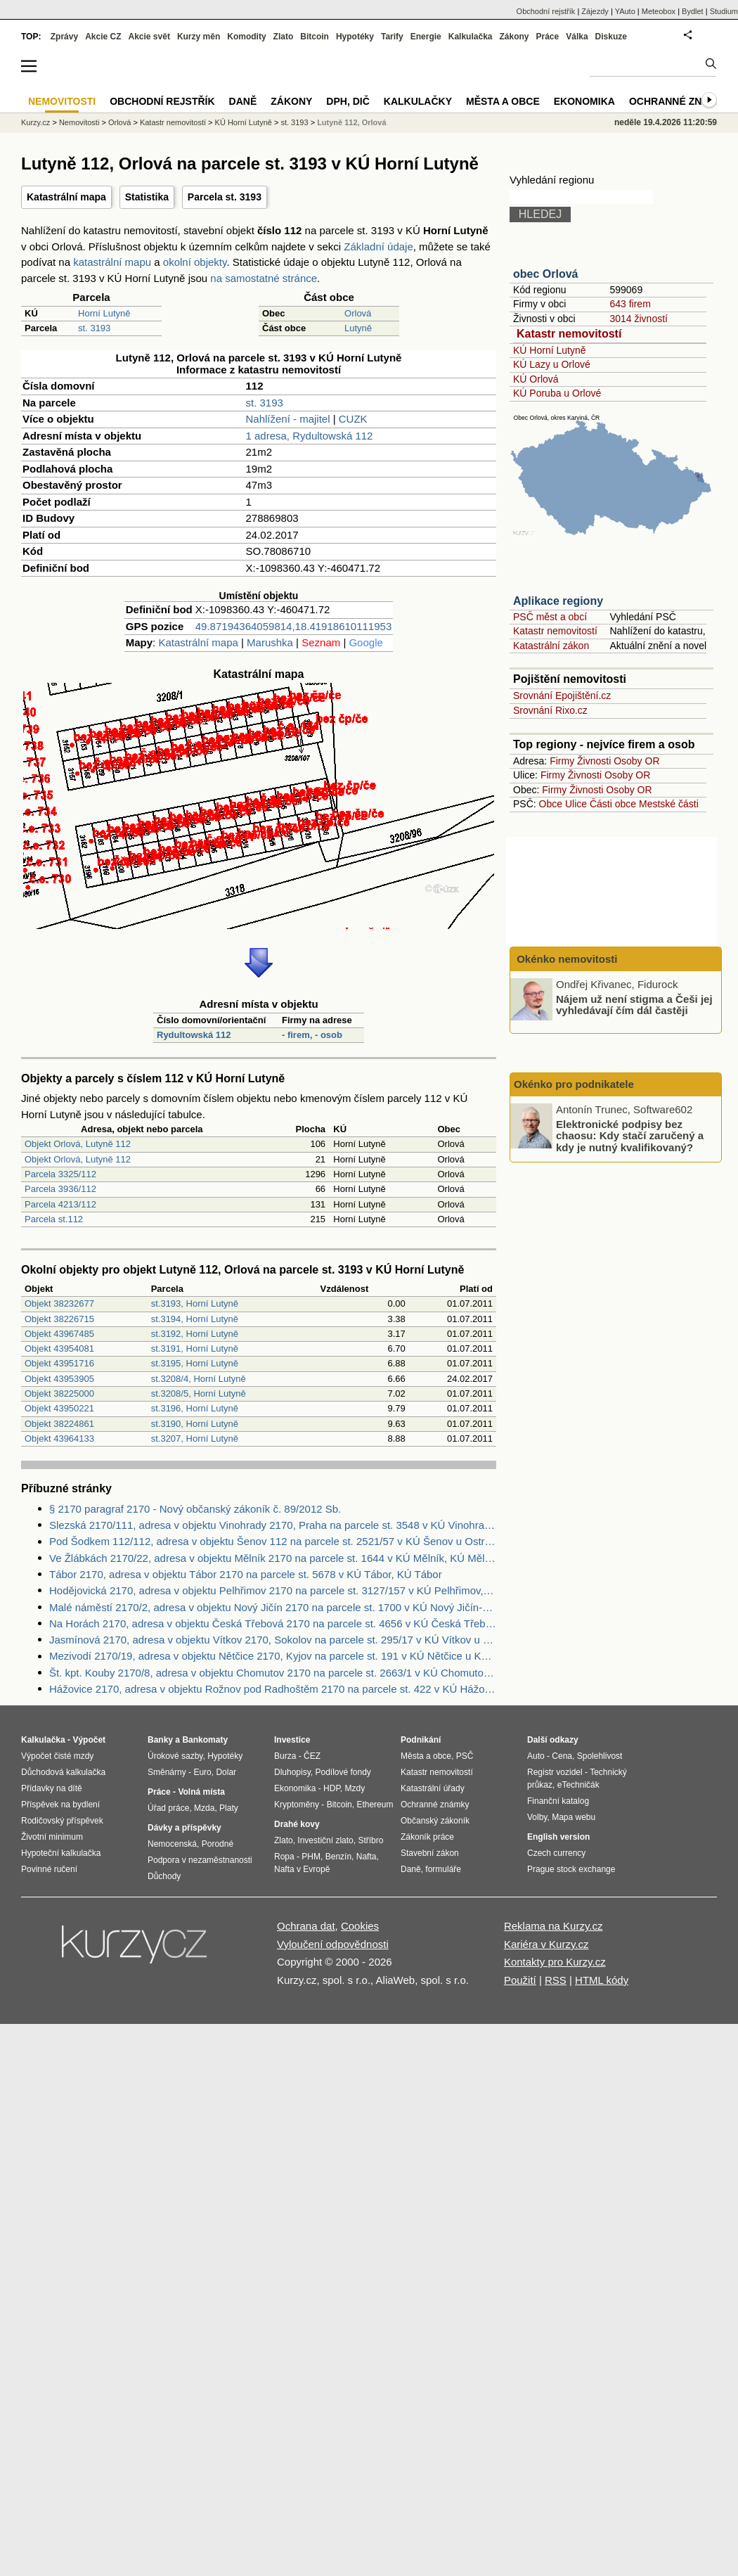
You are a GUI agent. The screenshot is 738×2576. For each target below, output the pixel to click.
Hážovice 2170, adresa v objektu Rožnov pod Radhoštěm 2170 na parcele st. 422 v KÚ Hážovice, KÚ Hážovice (272, 1689)
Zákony (514, 36)
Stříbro (370, 1840)
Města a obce (503, 101)
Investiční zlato (325, 1840)
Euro (202, 1772)
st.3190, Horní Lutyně (194, 1423)
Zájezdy (595, 11)
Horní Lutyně (104, 313)
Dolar (226, 1772)
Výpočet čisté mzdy (57, 1756)
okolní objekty (195, 262)
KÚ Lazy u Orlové (551, 364)
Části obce (613, 803)
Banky (160, 1740)
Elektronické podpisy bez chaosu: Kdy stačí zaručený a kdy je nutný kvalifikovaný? (630, 1135)
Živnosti (594, 761)
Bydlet (693, 11)
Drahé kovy (297, 1824)
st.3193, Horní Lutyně (194, 1303)
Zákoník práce (427, 1837)
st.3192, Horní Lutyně (194, 1333)
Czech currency (556, 1853)
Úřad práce (168, 1808)
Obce (550, 803)
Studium (724, 11)
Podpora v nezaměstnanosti (200, 1860)
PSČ (465, 1756)
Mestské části (669, 803)
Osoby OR (636, 761)
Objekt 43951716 (59, 1363)
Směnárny (167, 1772)
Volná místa (201, 1792)
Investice (292, 1740)
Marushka (270, 642)
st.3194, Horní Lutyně (194, 1319)
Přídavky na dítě (51, 1788)
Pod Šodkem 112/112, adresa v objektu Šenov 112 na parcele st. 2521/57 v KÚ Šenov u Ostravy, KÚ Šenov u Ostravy (272, 1541)
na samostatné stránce (263, 278)
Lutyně (358, 328)
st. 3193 (94, 328)
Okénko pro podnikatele (574, 1084)
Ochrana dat (306, 1926)
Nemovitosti (79, 122)
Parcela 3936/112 (60, 1189)
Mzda (204, 1808)
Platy (228, 1808)
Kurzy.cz (35, 122)
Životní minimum (52, 1837)
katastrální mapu (112, 262)
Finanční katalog (558, 1801)
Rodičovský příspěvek (62, 1821)
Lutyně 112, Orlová (351, 122)
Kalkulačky (418, 101)
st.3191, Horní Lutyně (194, 1348)
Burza (285, 1756)
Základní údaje (378, 246)
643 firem (629, 303)
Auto (536, 1756)
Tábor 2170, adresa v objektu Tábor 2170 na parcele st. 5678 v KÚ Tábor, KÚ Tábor (245, 1574)
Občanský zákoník (435, 1821)
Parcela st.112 (54, 1219)
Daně (243, 101)
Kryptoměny (296, 1804)
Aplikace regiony (558, 601)
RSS (556, 1980)
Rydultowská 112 (194, 1035)
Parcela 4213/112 (60, 1204)
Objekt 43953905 (59, 1378)
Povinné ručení (49, 1869)
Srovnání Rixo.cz (550, 710)
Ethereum (374, 1804)
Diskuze (611, 36)
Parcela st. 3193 (224, 197)
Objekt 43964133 (59, 1438)
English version (558, 1837)
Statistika (147, 197)
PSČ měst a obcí (550, 616)
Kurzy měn (198, 36)
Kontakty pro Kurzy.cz (555, 1962)
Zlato (283, 36)
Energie (425, 36)
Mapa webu (573, 1817)
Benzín (338, 1856)
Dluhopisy (292, 1772)
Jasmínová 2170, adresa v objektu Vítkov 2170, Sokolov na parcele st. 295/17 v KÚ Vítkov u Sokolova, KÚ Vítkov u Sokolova (272, 1640)
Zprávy (64, 36)
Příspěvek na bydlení (60, 1804)
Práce (547, 36)
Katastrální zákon (551, 645)
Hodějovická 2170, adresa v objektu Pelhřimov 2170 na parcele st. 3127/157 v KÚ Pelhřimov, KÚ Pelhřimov (272, 1590)
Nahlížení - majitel (288, 419)
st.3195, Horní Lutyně (194, 1363)
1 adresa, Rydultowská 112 (309, 436)
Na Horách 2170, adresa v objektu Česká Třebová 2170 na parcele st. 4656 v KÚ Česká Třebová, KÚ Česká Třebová (272, 1623)
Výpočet (88, 1740)
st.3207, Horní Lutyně (194, 1438)
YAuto (625, 11)
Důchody (164, 1876)
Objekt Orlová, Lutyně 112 (78, 1144)
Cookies (360, 1926)
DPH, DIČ (347, 101)
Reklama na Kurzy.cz (553, 1926)
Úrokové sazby (175, 1756)
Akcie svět (149, 36)
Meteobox (658, 11)
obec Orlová (545, 274)
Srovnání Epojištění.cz (562, 695)
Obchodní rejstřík (546, 11)
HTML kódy (601, 1980)
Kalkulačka (470, 36)
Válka (577, 36)
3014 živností (638, 318)
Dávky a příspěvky (184, 1828)
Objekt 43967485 (59, 1333)
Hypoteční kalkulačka (61, 1853)
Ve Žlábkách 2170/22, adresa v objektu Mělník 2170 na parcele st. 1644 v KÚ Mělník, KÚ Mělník (272, 1558)
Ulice (576, 803)
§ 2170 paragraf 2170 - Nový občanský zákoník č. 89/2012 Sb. (195, 1509)
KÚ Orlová (536, 379)
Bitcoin (314, 36)
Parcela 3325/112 (60, 1174)
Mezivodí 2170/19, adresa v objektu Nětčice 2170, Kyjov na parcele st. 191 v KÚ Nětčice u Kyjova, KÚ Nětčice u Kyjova (272, 1656)
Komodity (246, 36)
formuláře (443, 1869)
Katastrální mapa (66, 197)
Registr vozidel (555, 1772)
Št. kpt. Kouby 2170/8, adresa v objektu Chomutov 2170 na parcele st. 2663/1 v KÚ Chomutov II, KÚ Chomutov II (272, 1673)
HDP (331, 1788)
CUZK (353, 419)
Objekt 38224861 (59, 1423)
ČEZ (312, 1756)
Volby (537, 1817)
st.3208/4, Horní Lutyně (198, 1378)
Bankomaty (205, 1740)
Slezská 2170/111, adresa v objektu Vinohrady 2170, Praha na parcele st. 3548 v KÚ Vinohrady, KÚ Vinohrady (272, 1525)
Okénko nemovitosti (566, 959)
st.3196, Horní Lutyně (194, 1408)
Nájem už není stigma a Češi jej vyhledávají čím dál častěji (634, 1004)
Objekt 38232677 (59, 1303)
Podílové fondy (342, 1772)
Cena (562, 1756)
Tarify (392, 36)
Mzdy (355, 1788)
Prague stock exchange (571, 1869)
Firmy (562, 761)
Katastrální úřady (433, 1788)
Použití (520, 1980)
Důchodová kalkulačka (63, 1772)
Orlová (357, 313)
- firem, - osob (312, 1035)
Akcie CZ (103, 36)
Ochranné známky (680, 101)
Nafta (366, 1856)
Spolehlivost (600, 1756)
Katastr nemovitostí (569, 334)
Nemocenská (172, 1844)
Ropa (284, 1856)
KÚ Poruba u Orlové (557, 393)
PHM (311, 1856)
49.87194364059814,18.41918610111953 (293, 626)
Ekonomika (584, 101)
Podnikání (421, 1740)
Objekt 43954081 (59, 1348)
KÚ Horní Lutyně (549, 350)
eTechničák (578, 1785)
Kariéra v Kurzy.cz (546, 1944)
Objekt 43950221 (59, 1408)
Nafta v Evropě (302, 1869)
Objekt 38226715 (59, 1319)
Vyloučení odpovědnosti (333, 1944)
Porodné (217, 1844)
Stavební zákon (430, 1853)
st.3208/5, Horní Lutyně (198, 1393)
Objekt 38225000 (59, 1393)
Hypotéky (355, 36)
